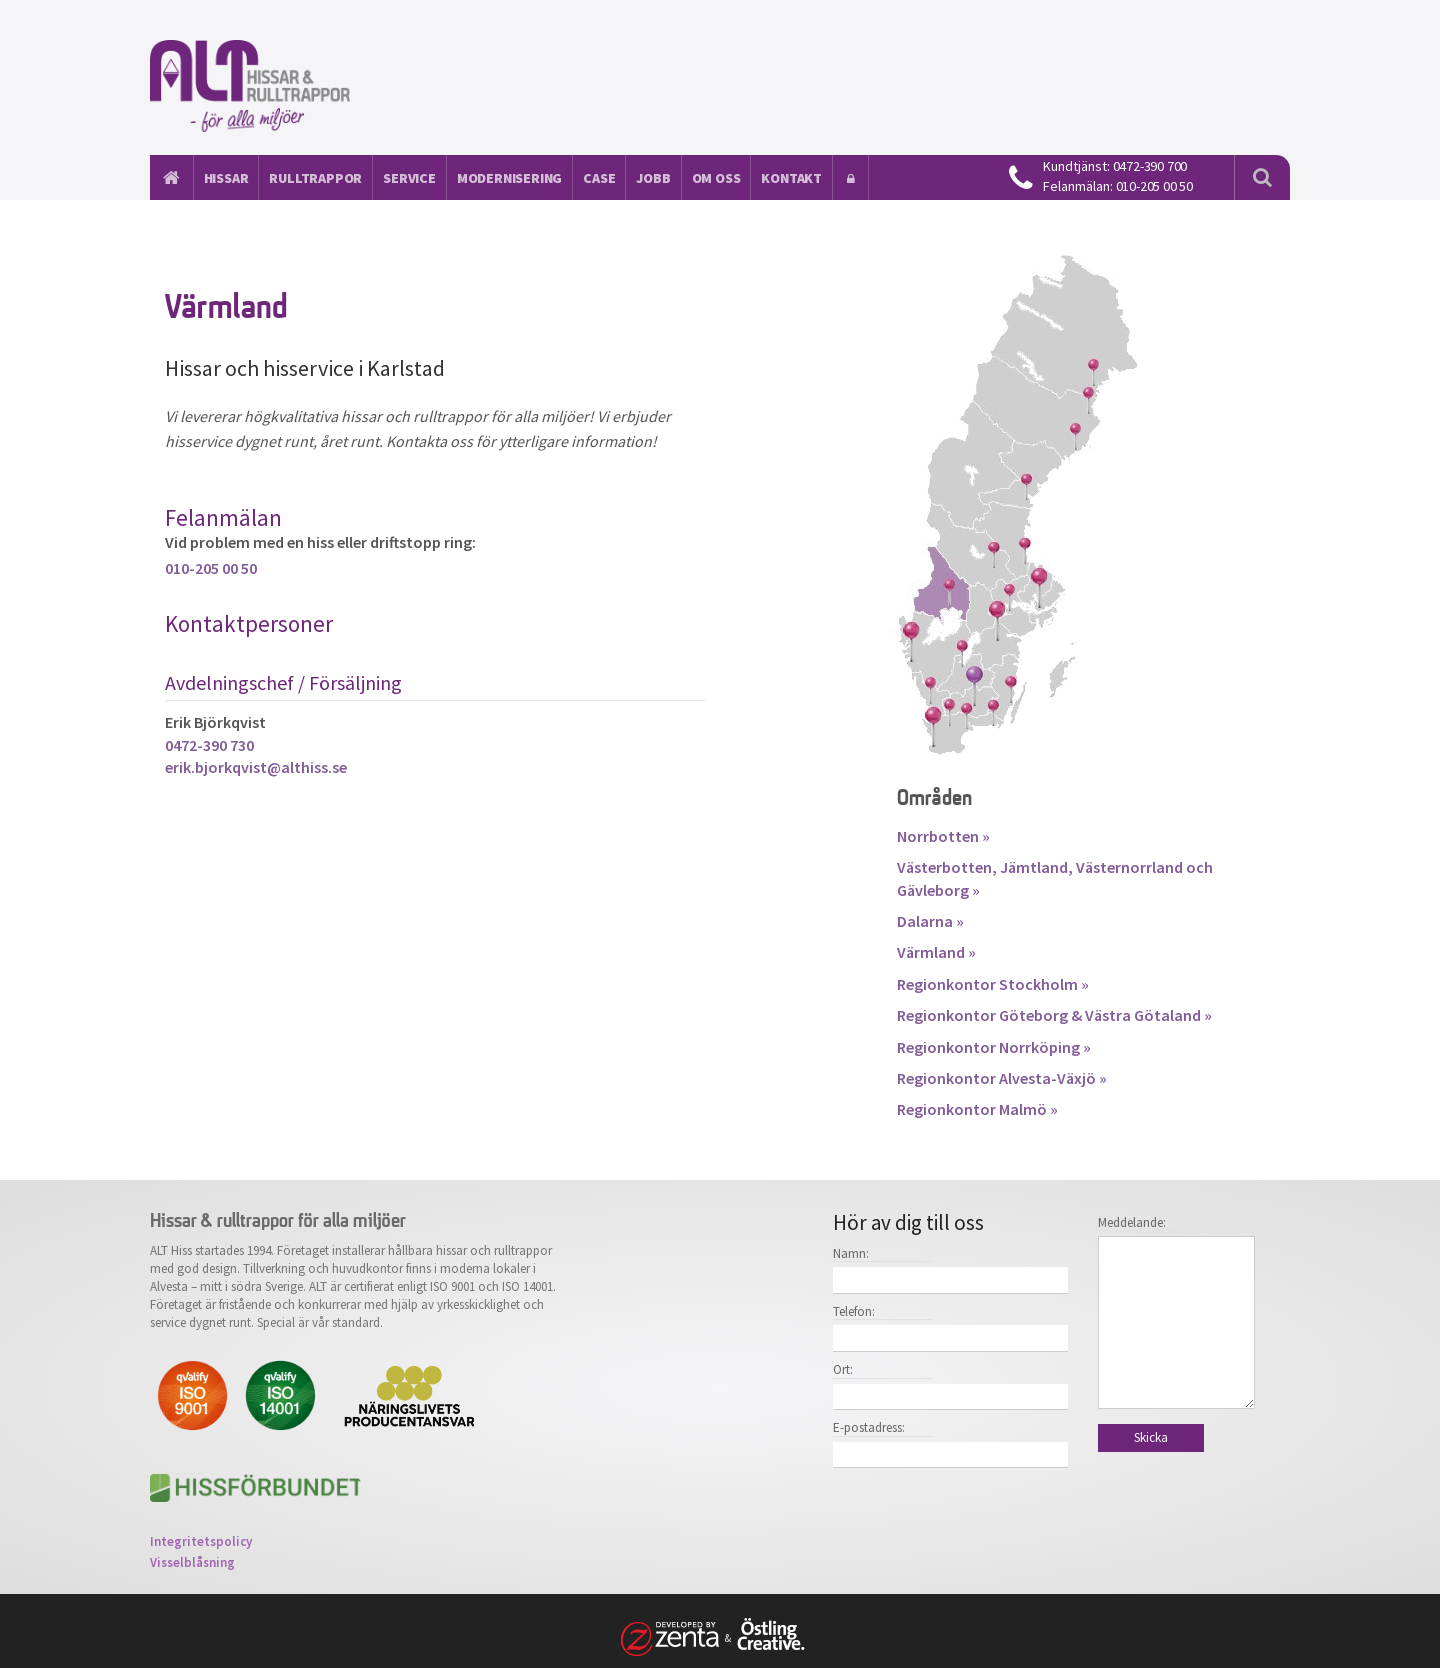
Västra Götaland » (1148, 1015)
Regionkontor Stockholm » (993, 984)
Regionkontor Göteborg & (991, 1015)
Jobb (653, 178)
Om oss (716, 178)
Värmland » (936, 952)
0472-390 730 (209, 745)
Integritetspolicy (201, 1541)
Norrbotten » (943, 836)
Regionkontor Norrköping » (994, 1047)
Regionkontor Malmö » (977, 1109)
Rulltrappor (315, 178)
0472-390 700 (1150, 166)
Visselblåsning (192, 1562)
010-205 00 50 (1154, 186)
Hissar (226, 178)
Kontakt (791, 178)
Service (409, 178)
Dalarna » (930, 921)
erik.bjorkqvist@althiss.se (256, 767)
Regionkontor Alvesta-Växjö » (1002, 1078)
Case (599, 178)
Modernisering (509, 178)
